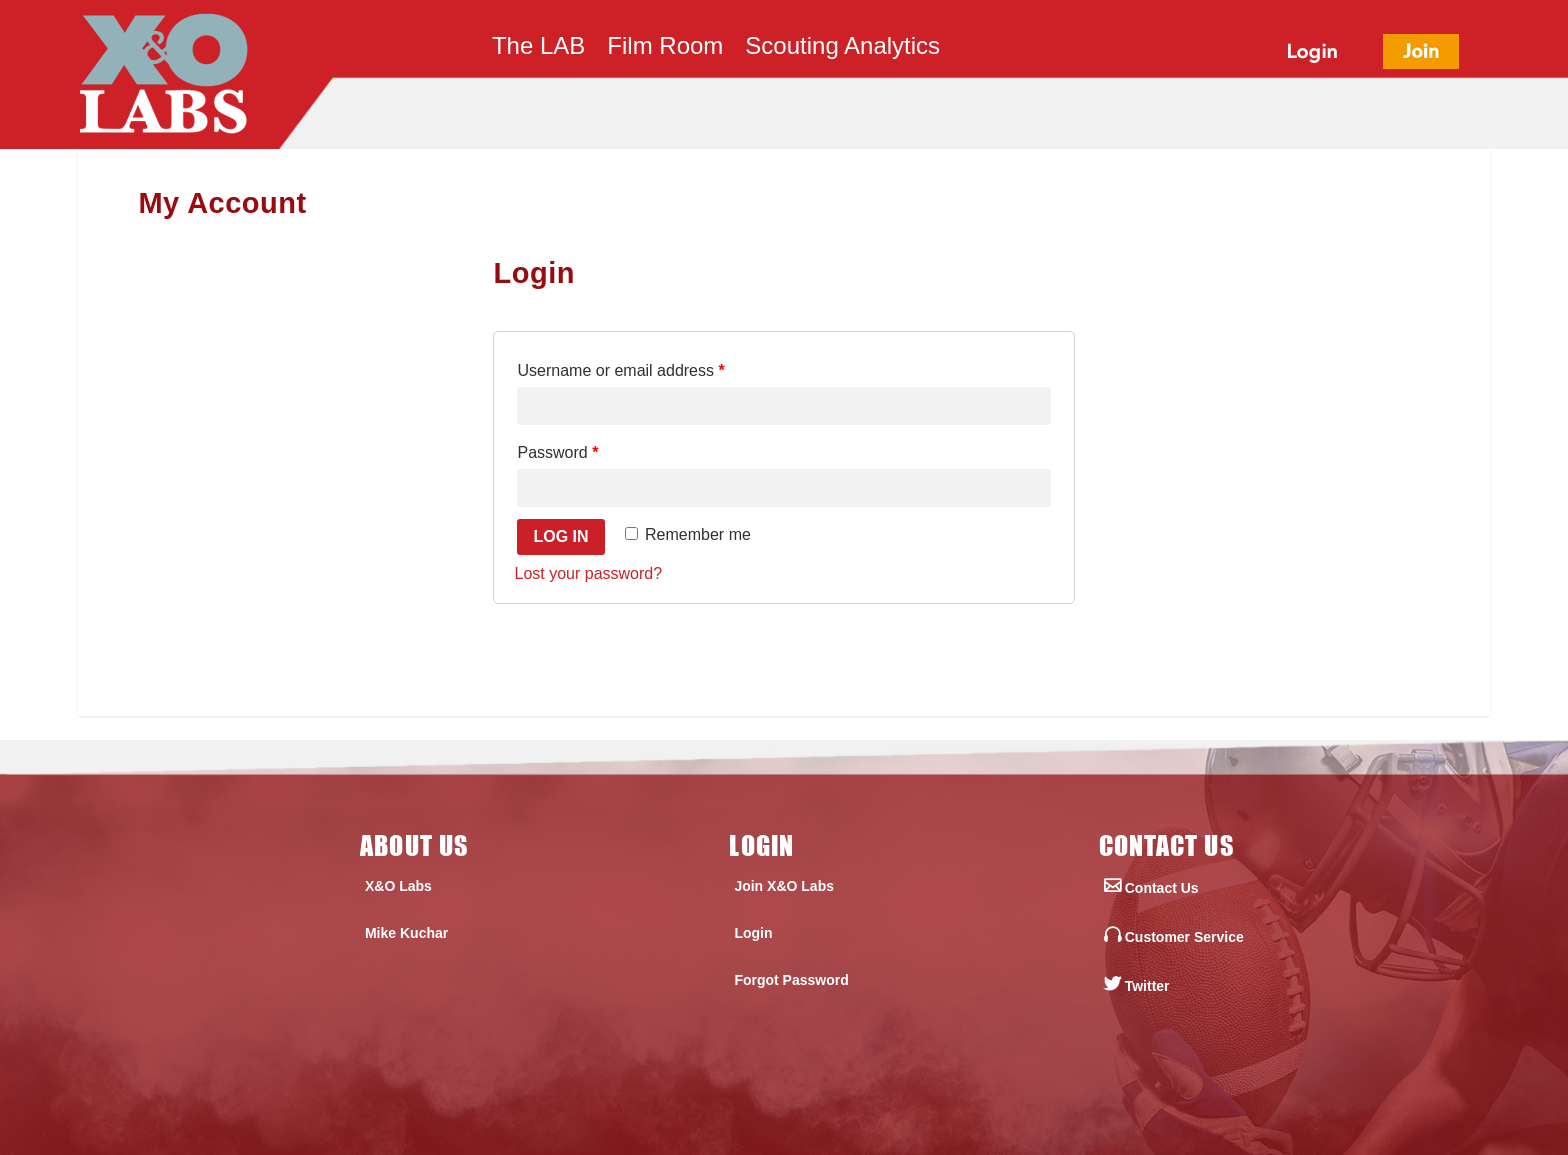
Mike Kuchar (406, 933)
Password (557, 452)
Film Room (665, 49)
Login (753, 933)
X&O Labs (398, 886)
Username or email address (620, 370)
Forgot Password (791, 980)
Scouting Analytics (842, 49)
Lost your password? (588, 573)
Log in (560, 536)
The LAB (538, 49)
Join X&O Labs (784, 886)
